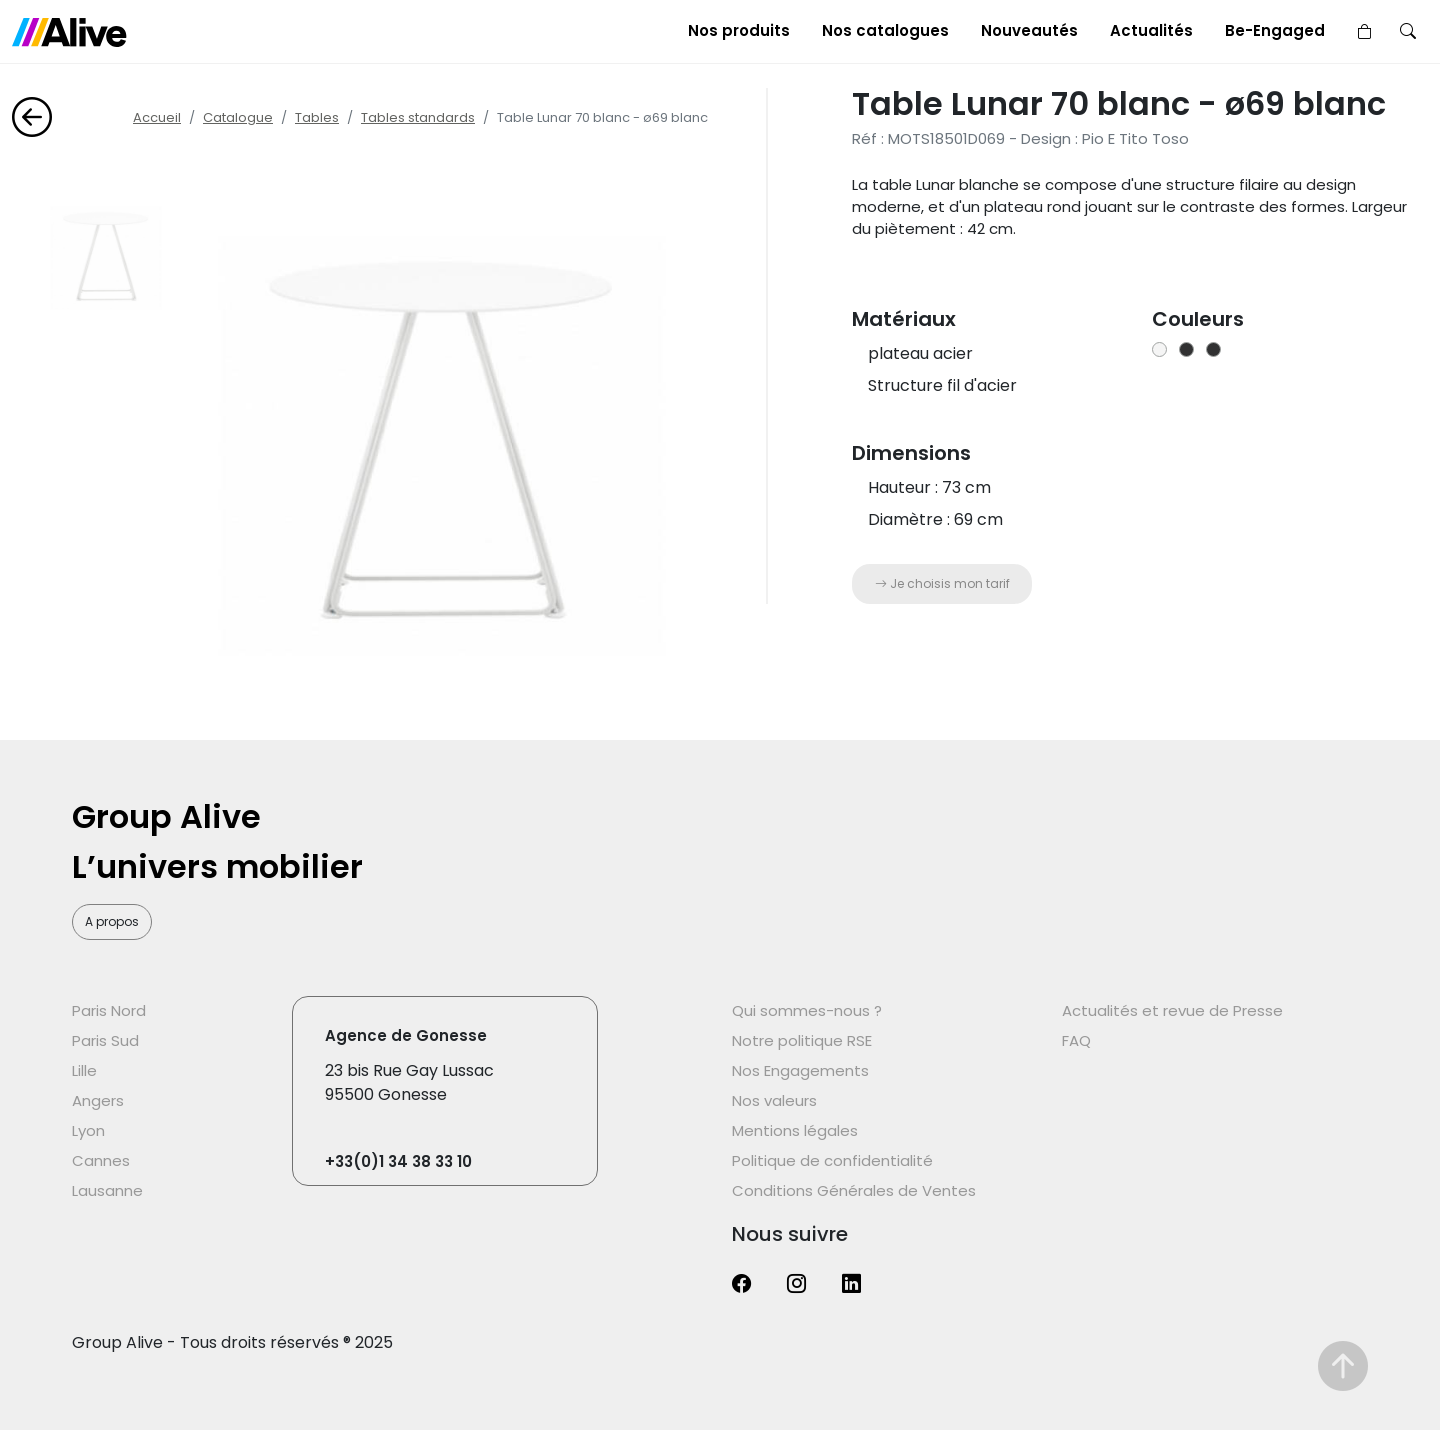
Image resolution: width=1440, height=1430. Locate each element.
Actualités (1151, 30)
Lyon (88, 1130)
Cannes (101, 1160)
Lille (84, 1070)
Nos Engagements (800, 1070)
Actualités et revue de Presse (1172, 1010)
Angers (98, 1100)
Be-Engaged (1275, 30)
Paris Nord (109, 1010)
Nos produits (739, 30)
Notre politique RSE (802, 1040)
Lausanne (107, 1190)
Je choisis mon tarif (942, 583)
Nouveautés (1029, 30)
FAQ (1076, 1040)
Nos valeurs (774, 1100)
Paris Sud (105, 1040)
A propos (112, 921)
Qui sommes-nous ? (807, 1010)
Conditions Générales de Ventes (854, 1190)
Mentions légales (795, 1130)
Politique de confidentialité (832, 1160)
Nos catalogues (885, 30)
